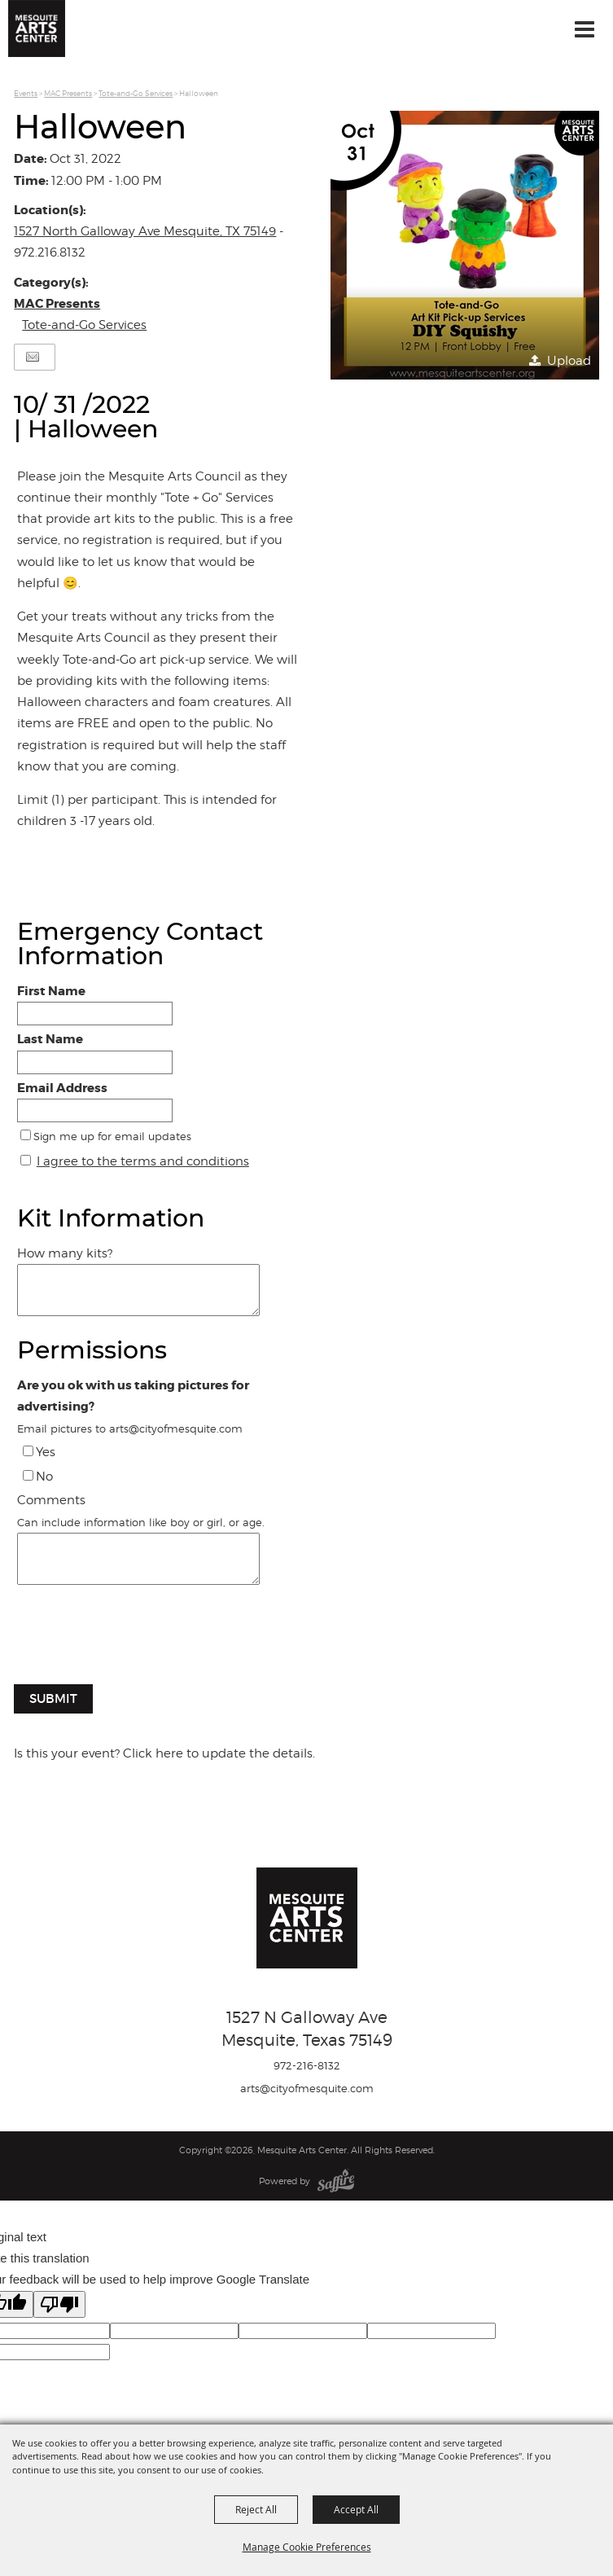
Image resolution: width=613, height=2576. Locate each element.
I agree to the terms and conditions (143, 1161)
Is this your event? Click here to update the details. (164, 1753)
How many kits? (64, 1253)
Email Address (62, 1088)
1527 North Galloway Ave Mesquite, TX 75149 (145, 231)
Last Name (50, 1039)
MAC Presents (68, 93)
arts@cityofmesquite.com (307, 2088)
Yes (45, 1452)
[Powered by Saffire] (335, 2181)
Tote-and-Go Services (136, 93)
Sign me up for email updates (112, 1136)
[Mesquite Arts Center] (36, 28)
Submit (53, 1698)
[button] (465, 245)
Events (25, 93)
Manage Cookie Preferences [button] (307, 2546)
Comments (51, 1500)
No (44, 1476)
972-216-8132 (307, 2065)
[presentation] (133, 1642)
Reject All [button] (256, 2509)
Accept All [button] (356, 2509)
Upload (569, 360)
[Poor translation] (59, 2304)
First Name (51, 991)
